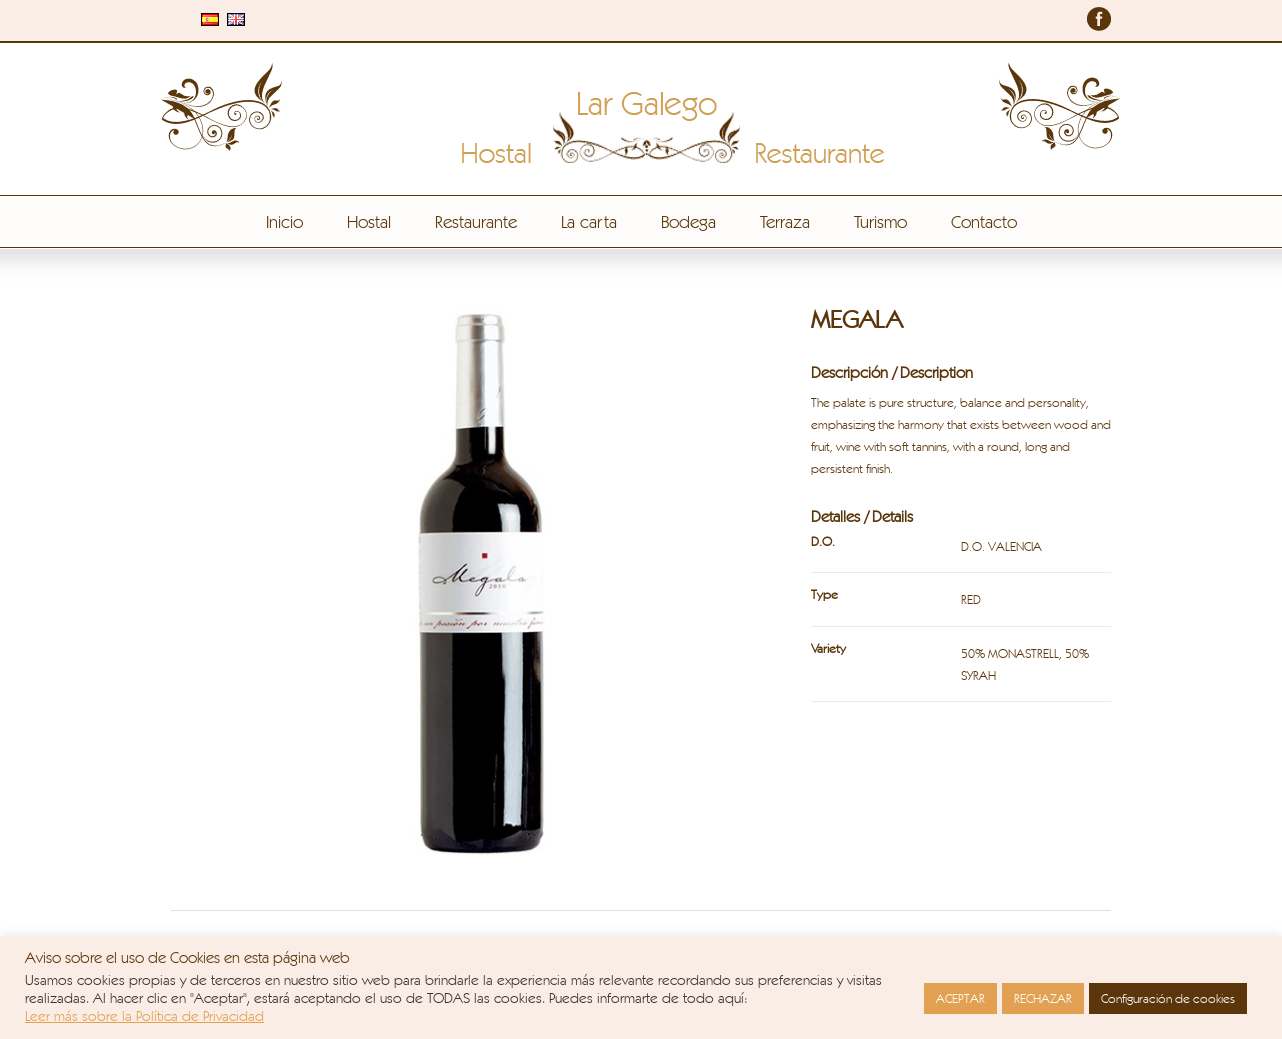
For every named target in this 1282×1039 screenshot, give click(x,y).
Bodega (688, 221)
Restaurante (476, 221)
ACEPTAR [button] (960, 998)
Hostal (369, 221)
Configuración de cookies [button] (1168, 998)
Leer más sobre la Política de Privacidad (144, 1015)
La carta (589, 221)
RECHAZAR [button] (1043, 998)
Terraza (785, 221)
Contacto (984, 221)
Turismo (880, 221)
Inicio (284, 221)
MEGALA (856, 319)
